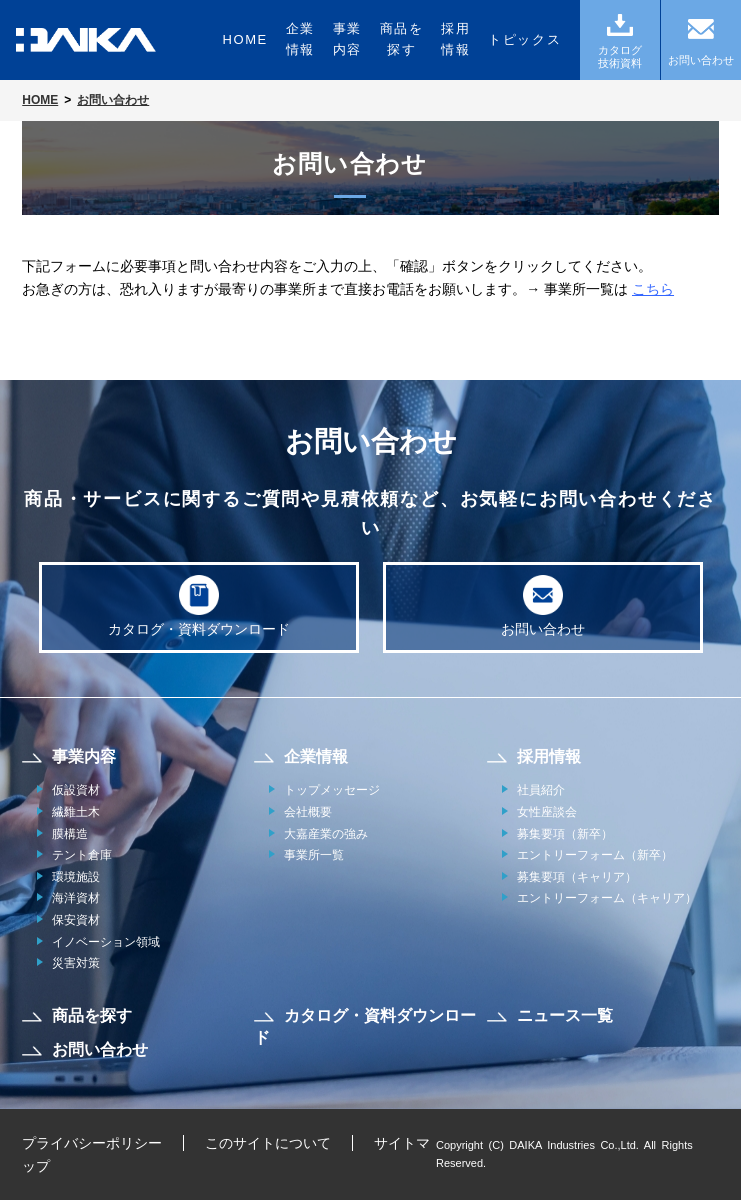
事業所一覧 (314, 855)
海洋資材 (76, 898)
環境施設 (76, 877)
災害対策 (76, 963)
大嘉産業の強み (326, 834)
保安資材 (76, 920)
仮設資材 (76, 790)
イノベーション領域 (106, 942)
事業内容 (347, 39)
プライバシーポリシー (92, 1143)
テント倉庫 (82, 855)
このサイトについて (268, 1143)
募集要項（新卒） (565, 834)
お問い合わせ (543, 606)
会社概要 (308, 812)
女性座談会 (547, 812)
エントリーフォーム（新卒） (595, 855)
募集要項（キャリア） (577, 877)
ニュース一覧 (565, 1015)
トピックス (524, 39)
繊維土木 (76, 812)
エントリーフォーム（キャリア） (607, 898)
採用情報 (455, 39)
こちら (653, 289)
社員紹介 (541, 790)
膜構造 (70, 834)
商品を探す (402, 39)
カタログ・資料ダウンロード (199, 606)
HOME (244, 39)
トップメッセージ (332, 790)
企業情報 (300, 39)
